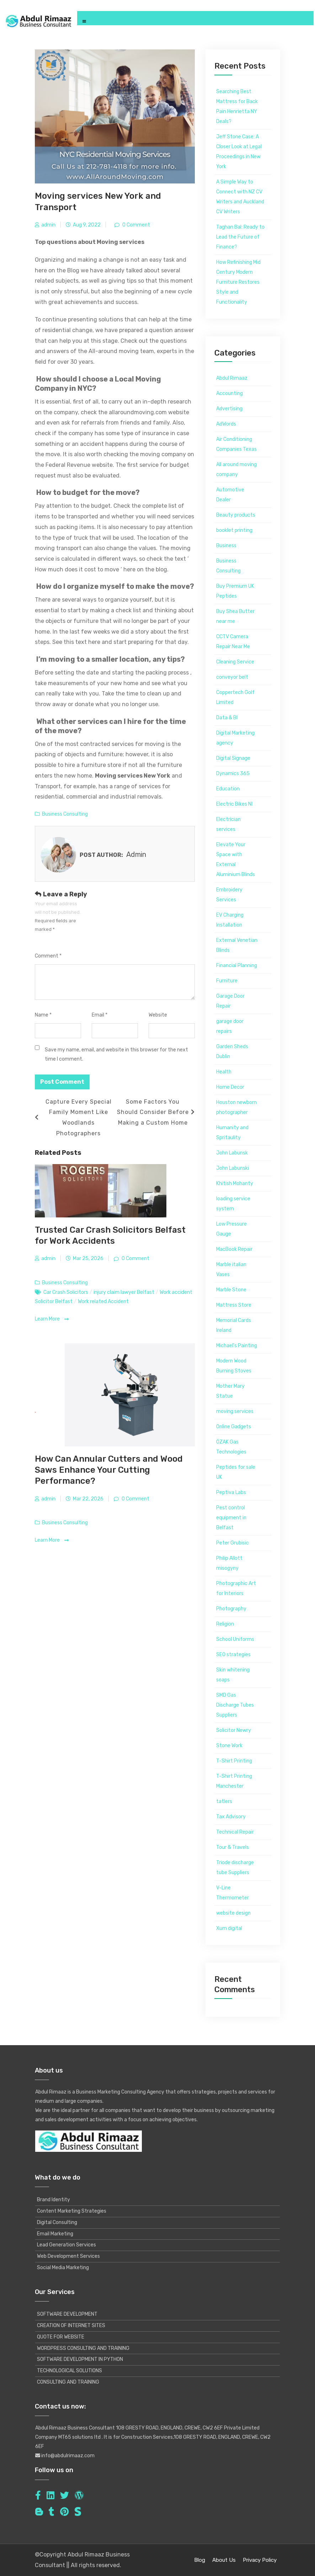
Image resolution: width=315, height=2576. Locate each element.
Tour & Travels (232, 1847)
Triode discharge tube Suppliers (235, 1868)
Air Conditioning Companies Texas (236, 444)
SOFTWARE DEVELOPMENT (67, 2314)
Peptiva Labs (231, 1492)
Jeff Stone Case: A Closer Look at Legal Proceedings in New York (239, 152)
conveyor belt (232, 677)
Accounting (229, 393)
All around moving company (236, 470)
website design (233, 1913)
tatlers (224, 1801)
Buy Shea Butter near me (235, 616)
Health (223, 1072)
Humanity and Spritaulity (232, 1133)
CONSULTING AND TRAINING (68, 2382)
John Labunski (232, 1168)
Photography (231, 1609)
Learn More (52, 1319)
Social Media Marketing (63, 2268)
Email (99, 1015)
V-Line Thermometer (232, 1893)
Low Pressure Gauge (231, 1229)
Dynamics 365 (233, 773)
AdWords (226, 424)
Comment (48, 956)
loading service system (233, 1204)
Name (43, 1015)
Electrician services (228, 824)
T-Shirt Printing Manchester (234, 1781)
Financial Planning (236, 965)
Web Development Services (68, 2256)
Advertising (229, 409)
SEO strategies (233, 1655)
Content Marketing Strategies (71, 2211)
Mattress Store (233, 1305)
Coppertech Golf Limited (235, 697)
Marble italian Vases (231, 1270)
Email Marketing (55, 2234)
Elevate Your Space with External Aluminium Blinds (235, 860)
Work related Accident (103, 1301)
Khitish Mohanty (234, 1183)
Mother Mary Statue (230, 1391)
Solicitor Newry (233, 1730)
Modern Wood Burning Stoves (233, 1366)
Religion (225, 1624)
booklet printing (234, 530)
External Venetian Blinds (236, 945)
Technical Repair (235, 1832)
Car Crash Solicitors (65, 1292)
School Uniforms (235, 1639)
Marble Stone (231, 1290)
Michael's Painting (236, 1346)
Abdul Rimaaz (231, 378)
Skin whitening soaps (233, 1675)
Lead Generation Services (66, 2245)
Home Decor (230, 1087)
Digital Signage (233, 758)
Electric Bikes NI (234, 804)
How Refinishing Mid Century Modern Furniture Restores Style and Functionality (238, 282)
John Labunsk (232, 1153)
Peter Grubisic (232, 1543)
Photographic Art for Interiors (236, 1588)
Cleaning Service (235, 662)
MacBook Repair (234, 1249)
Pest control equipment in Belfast (231, 1518)
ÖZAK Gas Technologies (231, 1447)
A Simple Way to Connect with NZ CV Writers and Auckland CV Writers (240, 197)
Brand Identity (53, 2200)
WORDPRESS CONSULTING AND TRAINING (83, 2348)
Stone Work (229, 1746)
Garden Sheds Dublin (232, 1052)
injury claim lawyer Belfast (124, 1292)
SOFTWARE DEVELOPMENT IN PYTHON (80, 2359)
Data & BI (226, 718)
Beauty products (235, 515)
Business (226, 546)
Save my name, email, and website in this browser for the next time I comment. (116, 1054)
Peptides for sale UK (235, 1472)
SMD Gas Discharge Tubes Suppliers (235, 1705)
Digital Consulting (57, 2222)
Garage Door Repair (230, 1001)
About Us (224, 2560)
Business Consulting (65, 814)
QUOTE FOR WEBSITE (60, 2337)
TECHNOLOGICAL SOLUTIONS (69, 2371)
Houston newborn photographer (236, 1107)
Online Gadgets (233, 1427)
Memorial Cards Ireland (233, 1325)
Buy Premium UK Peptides (235, 591)
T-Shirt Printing (234, 1761)
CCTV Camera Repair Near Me (233, 642)
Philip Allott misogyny (229, 1563)
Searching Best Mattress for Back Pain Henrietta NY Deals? (237, 106)
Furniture (226, 981)
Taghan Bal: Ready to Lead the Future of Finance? (240, 237)
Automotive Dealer (230, 495)
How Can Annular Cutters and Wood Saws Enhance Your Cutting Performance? (109, 1470)
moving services (234, 1411)
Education (228, 789)
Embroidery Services (229, 895)
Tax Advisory (231, 1817)
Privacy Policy (260, 2560)
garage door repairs (230, 1026)
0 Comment (135, 225)
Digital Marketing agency (235, 738)
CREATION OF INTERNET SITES (71, 2325)
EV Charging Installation (230, 920)
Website (158, 1015)
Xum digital (229, 1928)
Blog (199, 2560)
